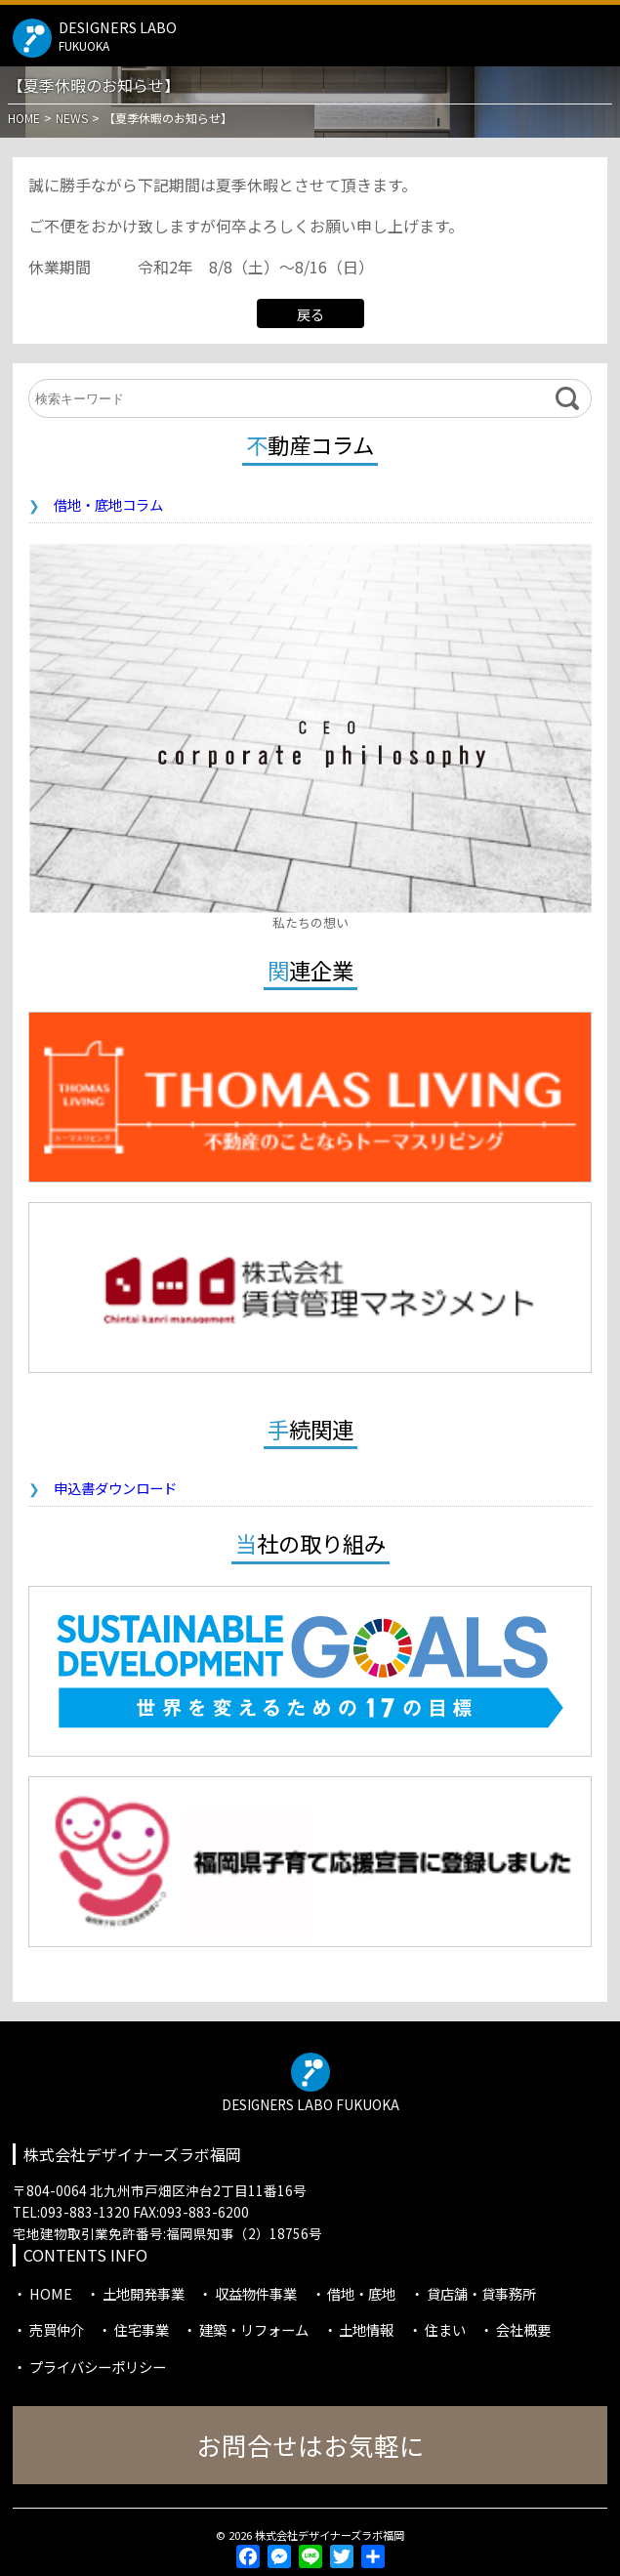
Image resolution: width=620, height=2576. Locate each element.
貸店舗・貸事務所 (481, 2293)
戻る (310, 314)
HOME (50, 2293)
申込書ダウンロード (115, 1487)
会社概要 (523, 2329)
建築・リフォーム (254, 2329)
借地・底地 (361, 2293)
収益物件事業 (256, 2293)
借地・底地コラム (108, 504)
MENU (597, 33)
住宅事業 (141, 2329)
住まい (445, 2329)
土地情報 (366, 2329)
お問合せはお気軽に (310, 2445)
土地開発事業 (144, 2293)
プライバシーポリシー (97, 2366)
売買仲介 (56, 2329)
